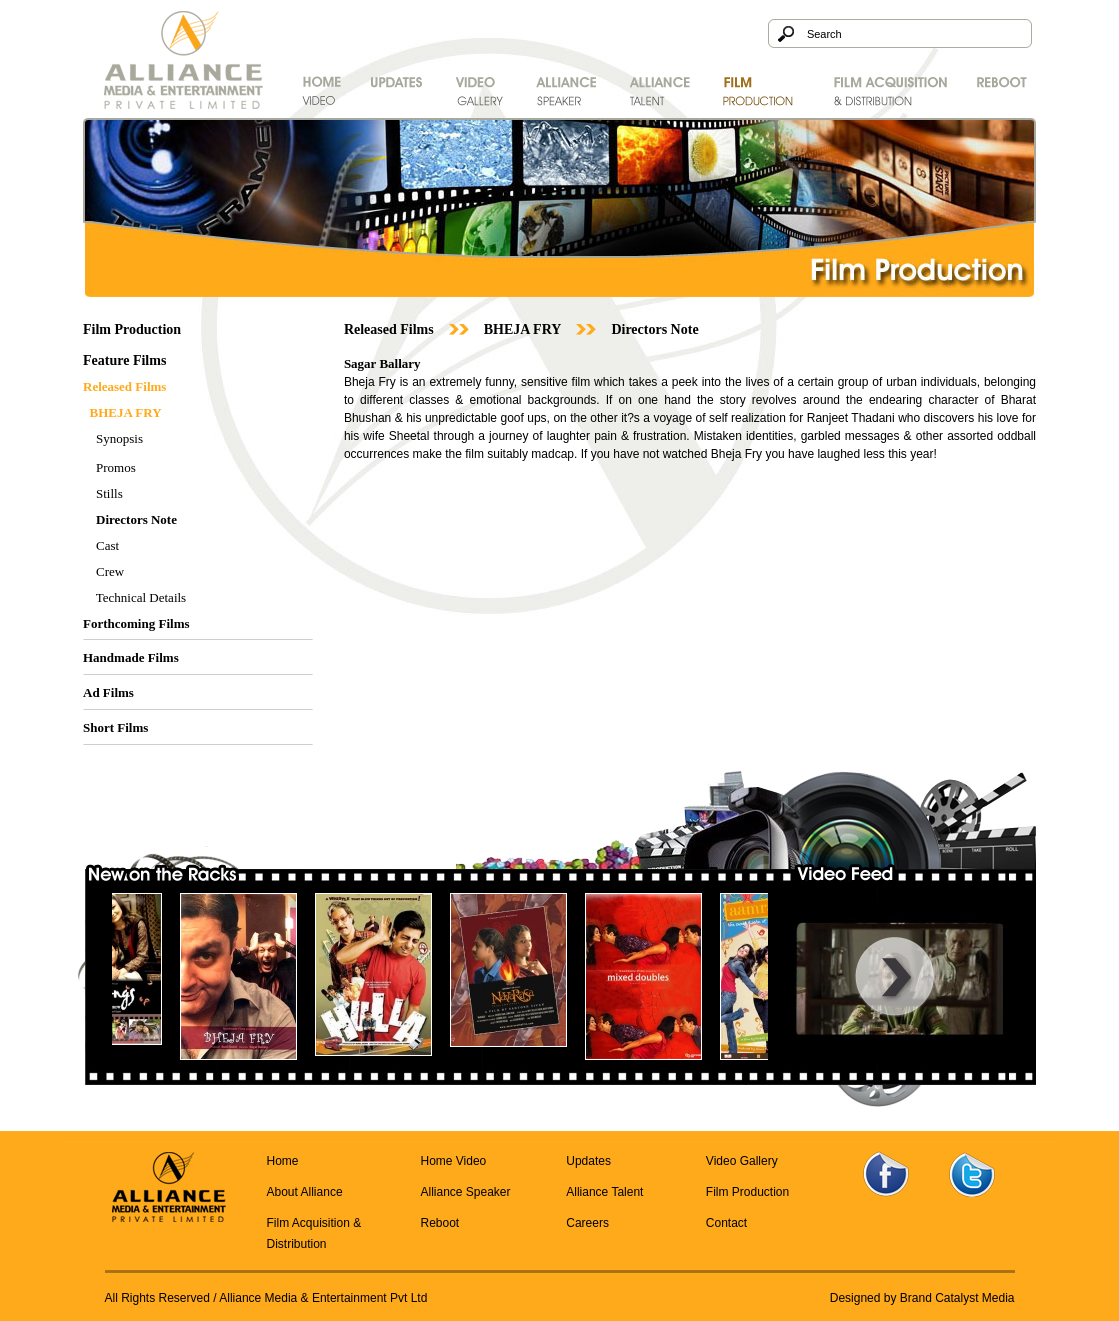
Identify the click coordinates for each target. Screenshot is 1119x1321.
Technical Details (141, 597)
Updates (588, 1161)
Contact (726, 1223)
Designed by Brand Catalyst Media (922, 1298)
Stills (109, 493)
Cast (107, 545)
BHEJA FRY (523, 329)
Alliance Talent (604, 1192)
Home (283, 1161)
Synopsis (119, 438)
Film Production (747, 1192)
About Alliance (305, 1192)
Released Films (389, 329)
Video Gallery (742, 1161)
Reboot (439, 1223)
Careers (587, 1223)
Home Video (453, 1161)
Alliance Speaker (465, 1192)
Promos (116, 467)
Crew (110, 571)
